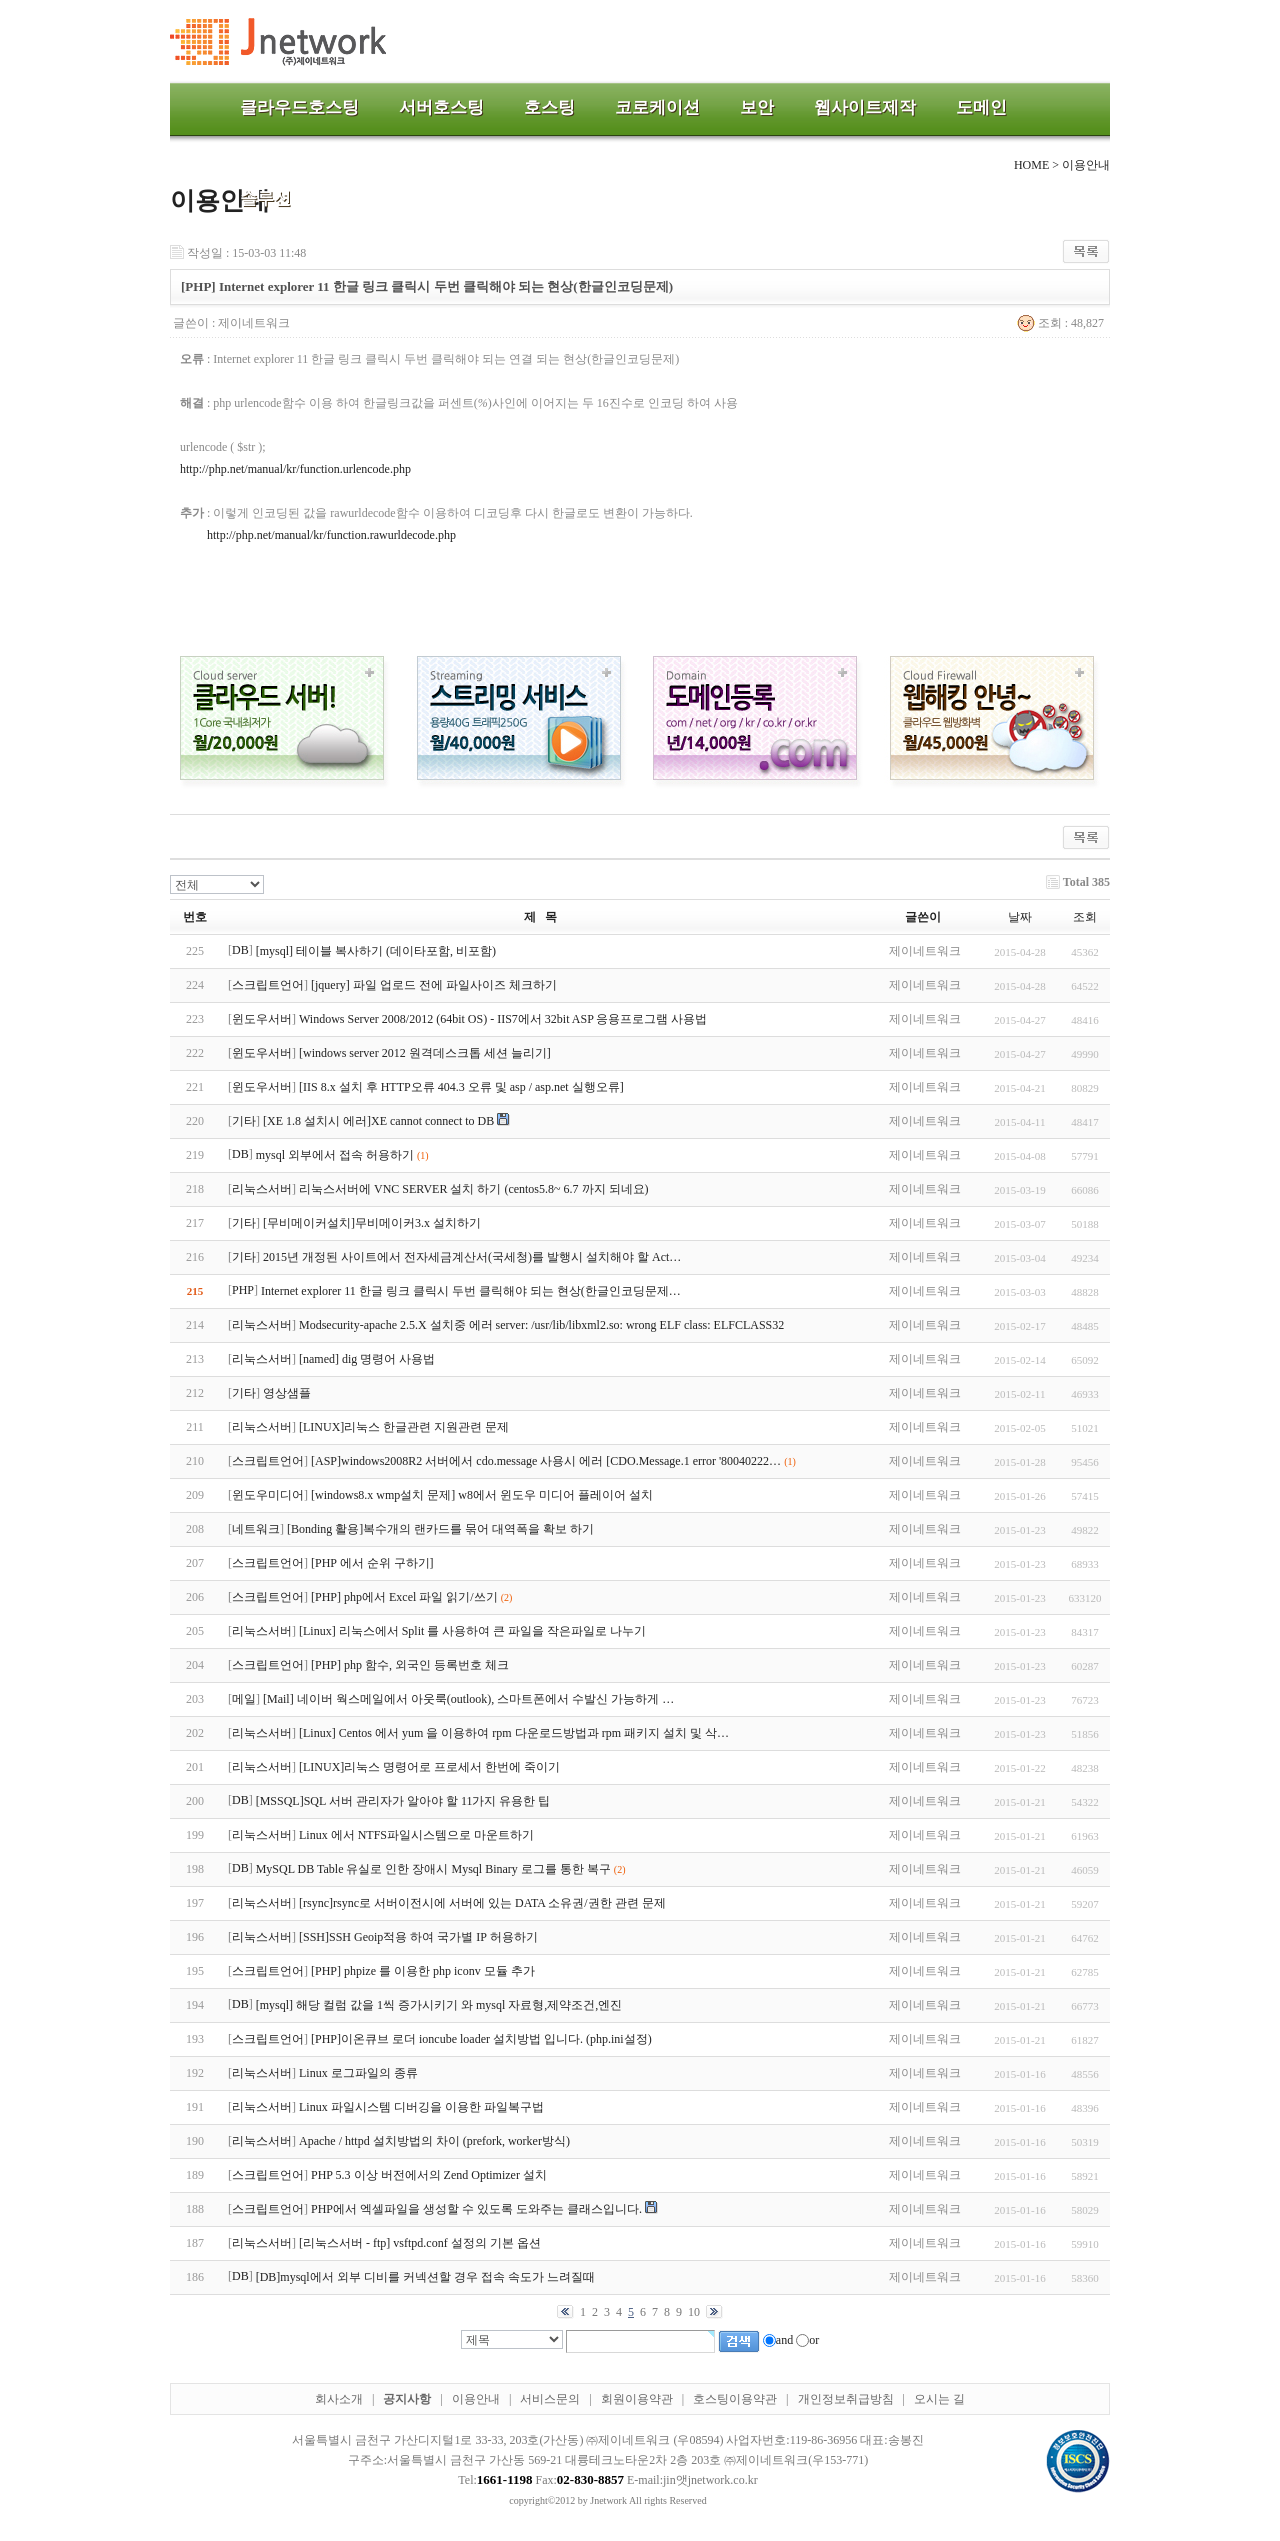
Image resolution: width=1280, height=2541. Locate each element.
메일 (244, 1699)
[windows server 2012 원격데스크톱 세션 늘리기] (425, 1053)
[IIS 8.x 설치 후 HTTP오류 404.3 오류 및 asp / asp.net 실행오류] (461, 1087)
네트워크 (256, 1529)
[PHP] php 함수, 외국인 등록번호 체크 (410, 1665)
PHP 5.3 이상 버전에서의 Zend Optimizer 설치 (429, 2175)
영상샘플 (287, 1393)
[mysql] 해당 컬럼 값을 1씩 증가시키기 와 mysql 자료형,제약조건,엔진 (439, 2005)
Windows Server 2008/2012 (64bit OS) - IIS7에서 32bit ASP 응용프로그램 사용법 (503, 1019)
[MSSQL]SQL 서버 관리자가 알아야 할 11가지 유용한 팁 (403, 1801)
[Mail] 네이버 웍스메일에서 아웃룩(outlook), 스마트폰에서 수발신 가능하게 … (468, 1699)
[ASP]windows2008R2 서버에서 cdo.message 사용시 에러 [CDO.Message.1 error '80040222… (546, 1461)
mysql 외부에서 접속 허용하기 (335, 1155)
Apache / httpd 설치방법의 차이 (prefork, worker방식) (434, 2141)
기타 (244, 1121)
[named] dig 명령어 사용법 (367, 1359)
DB (240, 950)
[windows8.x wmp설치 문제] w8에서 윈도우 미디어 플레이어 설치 (482, 1495)
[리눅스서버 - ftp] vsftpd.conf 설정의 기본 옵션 (420, 2243)
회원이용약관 (637, 2399)
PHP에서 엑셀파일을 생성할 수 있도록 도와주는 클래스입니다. (476, 2209)
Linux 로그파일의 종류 (358, 2073)
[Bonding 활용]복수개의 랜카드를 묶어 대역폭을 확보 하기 (440, 1529)
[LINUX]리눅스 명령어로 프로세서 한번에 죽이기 (429, 1767)
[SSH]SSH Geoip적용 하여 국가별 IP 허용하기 (418, 1937)
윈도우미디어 (268, 1495)
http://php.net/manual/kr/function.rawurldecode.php (331, 535)
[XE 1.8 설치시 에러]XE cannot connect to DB (378, 1121)
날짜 (1020, 917)
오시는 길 (939, 2399)
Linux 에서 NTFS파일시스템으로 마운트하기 (416, 1835)
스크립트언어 (268, 985)
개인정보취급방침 (846, 2399)
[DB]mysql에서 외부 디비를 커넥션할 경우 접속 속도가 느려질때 (425, 2277)
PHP (243, 1290)
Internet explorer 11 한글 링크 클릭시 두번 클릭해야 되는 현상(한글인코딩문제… (471, 1291)
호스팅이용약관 (735, 2399)
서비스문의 (550, 2399)
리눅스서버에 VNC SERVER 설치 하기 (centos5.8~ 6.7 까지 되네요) (474, 1189)
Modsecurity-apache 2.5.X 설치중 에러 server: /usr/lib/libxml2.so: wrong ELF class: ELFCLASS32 (541, 1325)
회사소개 (339, 2399)
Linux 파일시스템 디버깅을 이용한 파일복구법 (421, 2107)
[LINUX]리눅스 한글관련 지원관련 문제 (404, 1427)
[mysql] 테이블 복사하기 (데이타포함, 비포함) (376, 951)
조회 (1085, 917)
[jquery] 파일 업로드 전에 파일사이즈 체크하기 (434, 985)
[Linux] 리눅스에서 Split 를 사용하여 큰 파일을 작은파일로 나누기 (472, 1631)
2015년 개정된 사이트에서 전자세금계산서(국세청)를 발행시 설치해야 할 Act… (472, 1257)
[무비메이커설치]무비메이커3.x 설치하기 (372, 1223)
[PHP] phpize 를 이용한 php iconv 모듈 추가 (423, 1971)
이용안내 (476, 2399)
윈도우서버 (262, 1019)
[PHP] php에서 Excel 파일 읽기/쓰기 (404, 1597)
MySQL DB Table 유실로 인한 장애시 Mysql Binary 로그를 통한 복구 (433, 1869)
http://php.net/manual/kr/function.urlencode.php (295, 469)
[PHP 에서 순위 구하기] (372, 1563)
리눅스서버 (262, 1189)
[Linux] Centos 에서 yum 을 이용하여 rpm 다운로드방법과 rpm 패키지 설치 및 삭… (514, 1733)
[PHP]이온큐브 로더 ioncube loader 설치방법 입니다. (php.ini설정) (481, 2039)
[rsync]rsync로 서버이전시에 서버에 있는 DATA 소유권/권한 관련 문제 (482, 1903)
